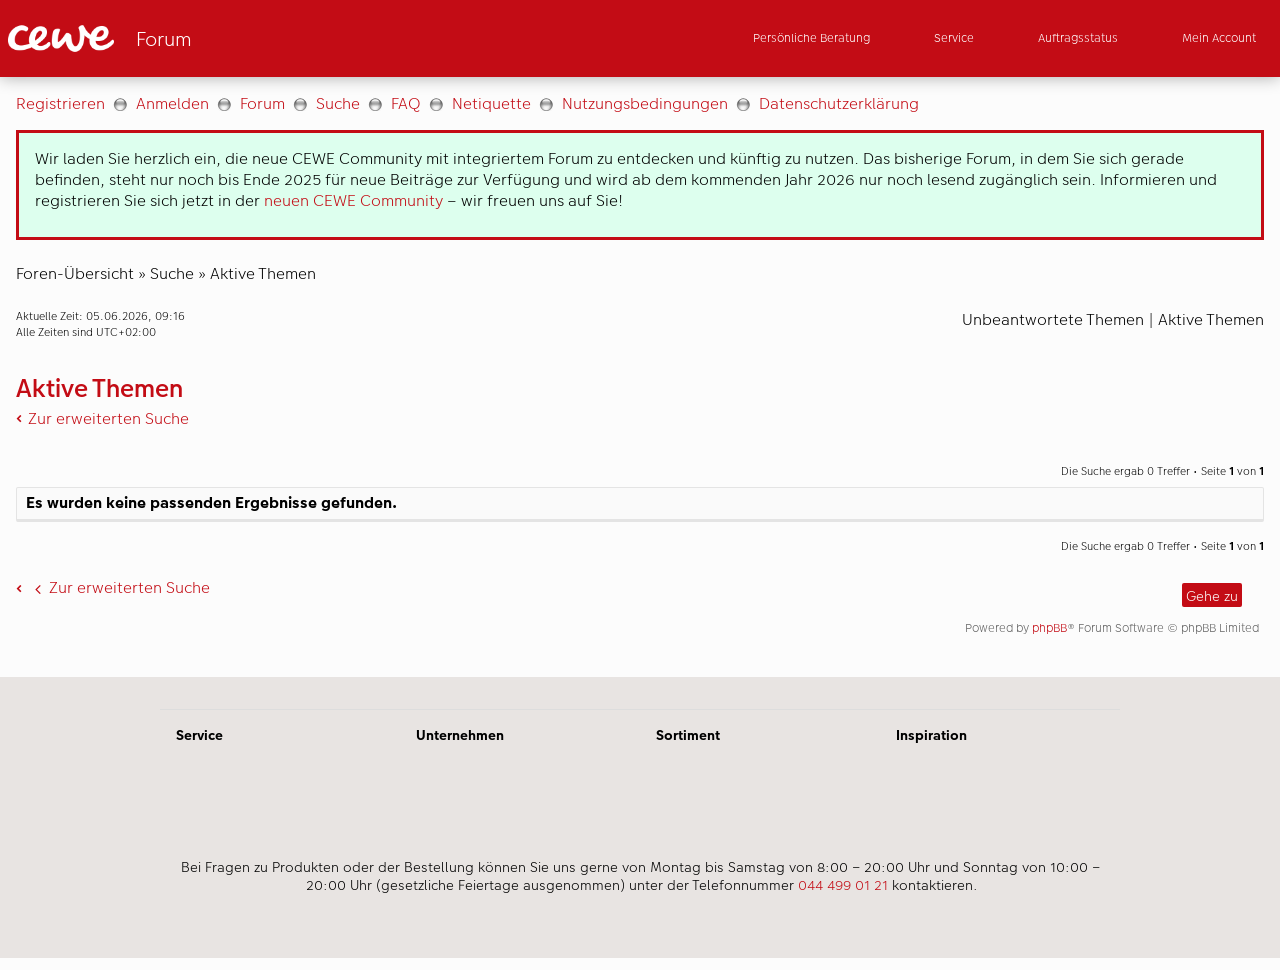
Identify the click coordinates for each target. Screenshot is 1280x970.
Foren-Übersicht (75, 273)
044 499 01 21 (843, 885)
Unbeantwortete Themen (1053, 319)
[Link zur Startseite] (204, 38)
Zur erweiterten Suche (108, 418)
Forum (262, 103)
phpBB (1049, 628)
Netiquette (491, 103)
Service (199, 735)
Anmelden (172, 103)
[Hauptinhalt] (640, 377)
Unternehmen (460, 735)
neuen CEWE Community (353, 200)
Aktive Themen (263, 273)
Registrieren (60, 103)
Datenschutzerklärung (839, 103)
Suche (338, 103)
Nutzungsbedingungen (645, 103)
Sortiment (688, 735)
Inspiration (931, 735)
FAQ (406, 103)
